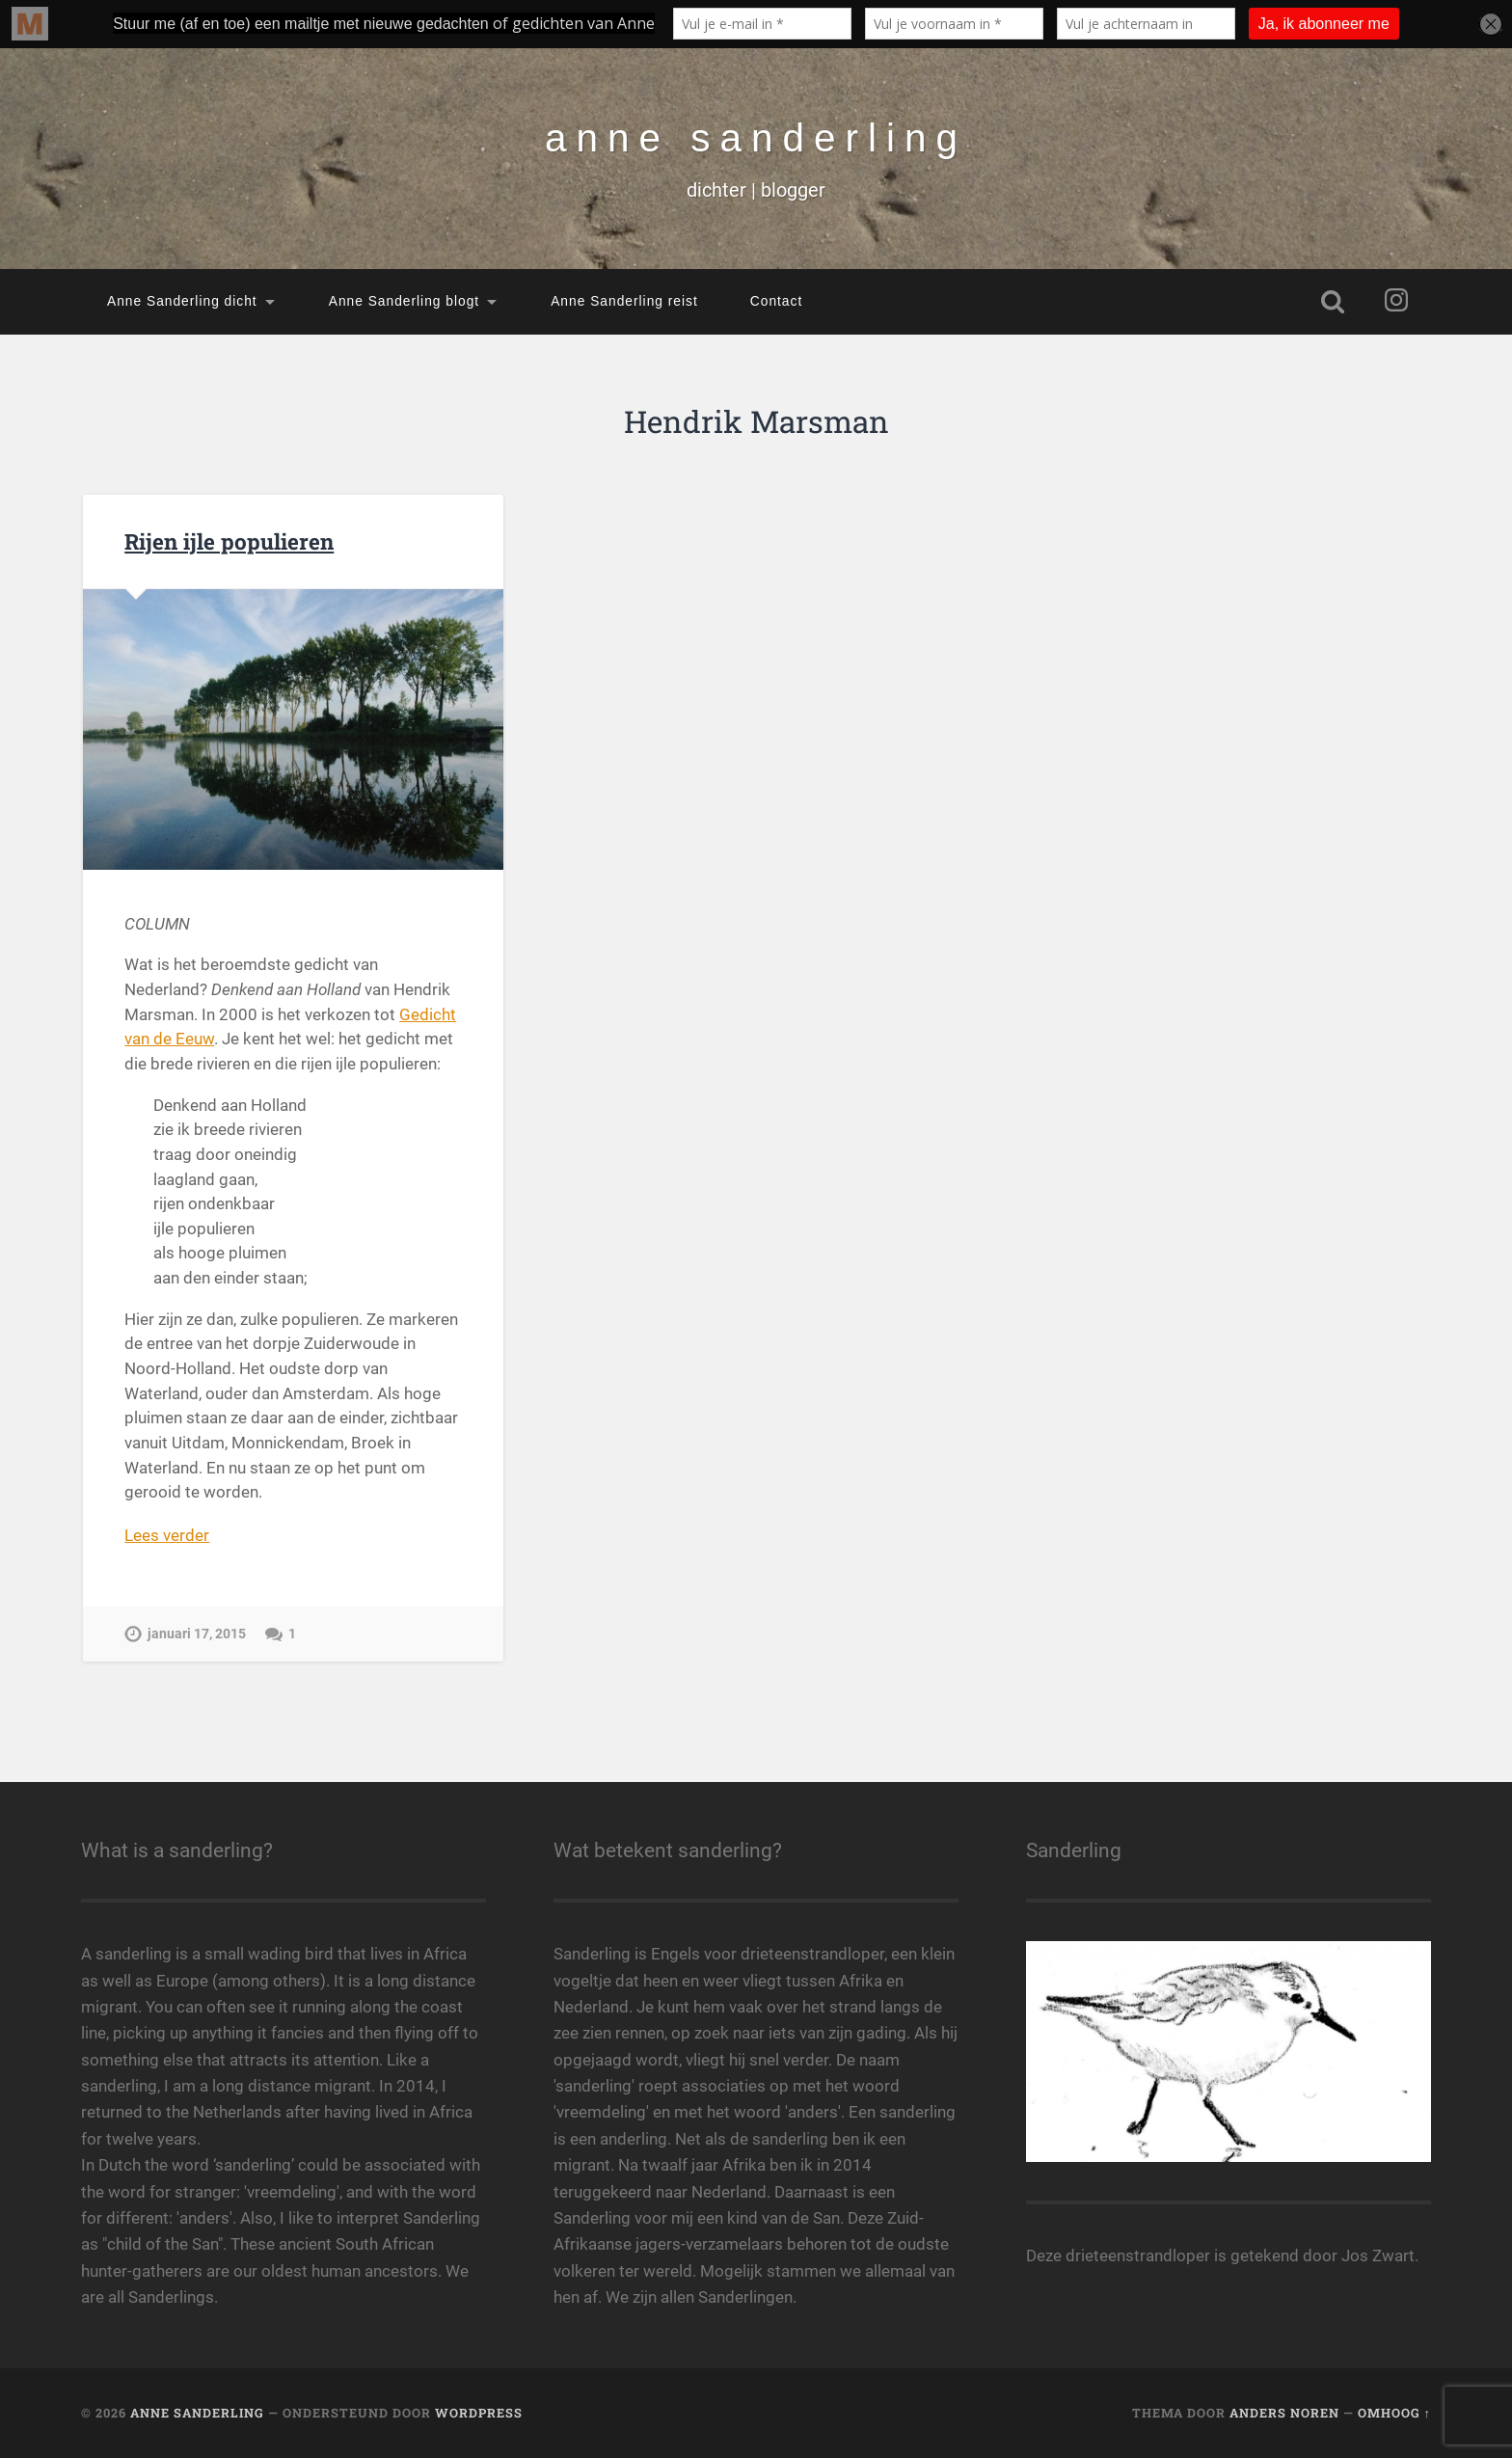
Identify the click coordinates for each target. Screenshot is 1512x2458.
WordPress (479, 2412)
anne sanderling (756, 138)
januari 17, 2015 (197, 1634)
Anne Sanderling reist (624, 301)
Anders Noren (1284, 2412)
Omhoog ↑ (1394, 2412)
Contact (776, 301)
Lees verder (166, 1535)
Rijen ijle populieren (229, 541)
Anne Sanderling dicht (182, 301)
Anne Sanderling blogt (404, 301)
